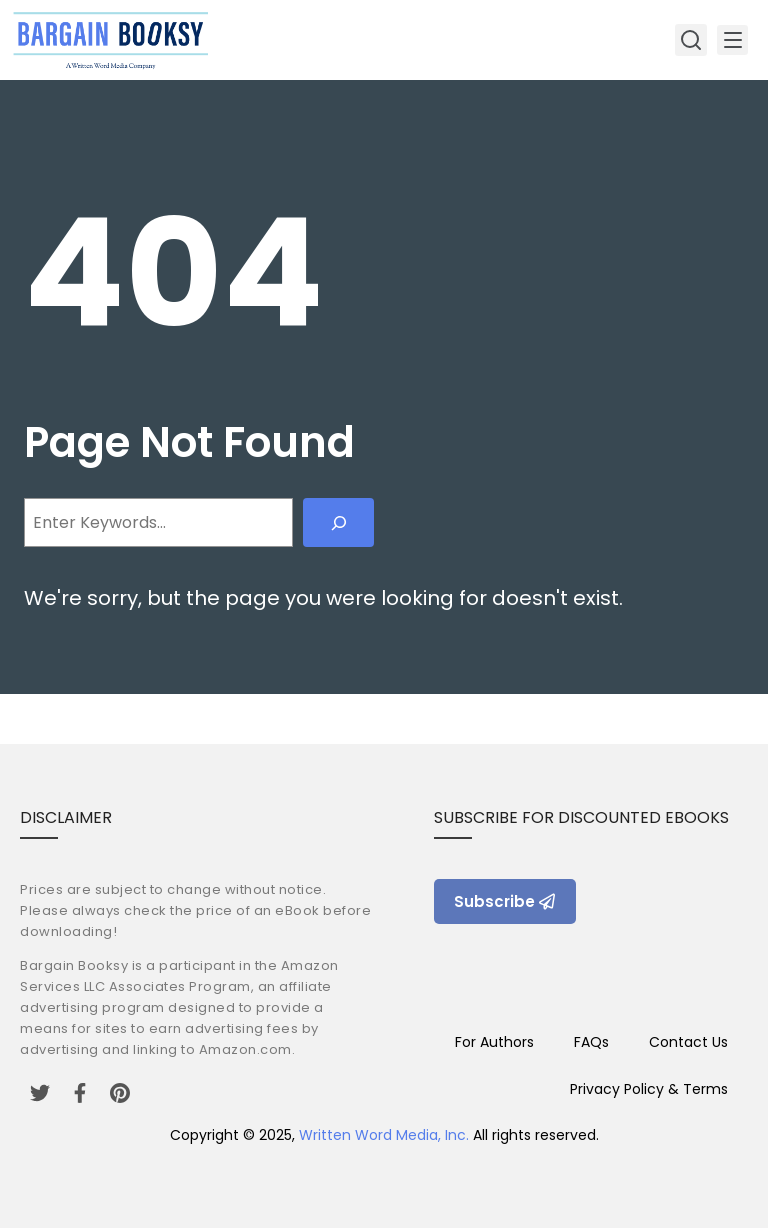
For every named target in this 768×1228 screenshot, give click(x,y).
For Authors (494, 1042)
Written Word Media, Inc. (384, 1135)
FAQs (591, 1042)
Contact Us (688, 1042)
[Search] (338, 522)
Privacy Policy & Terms (649, 1089)
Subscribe (505, 901)
